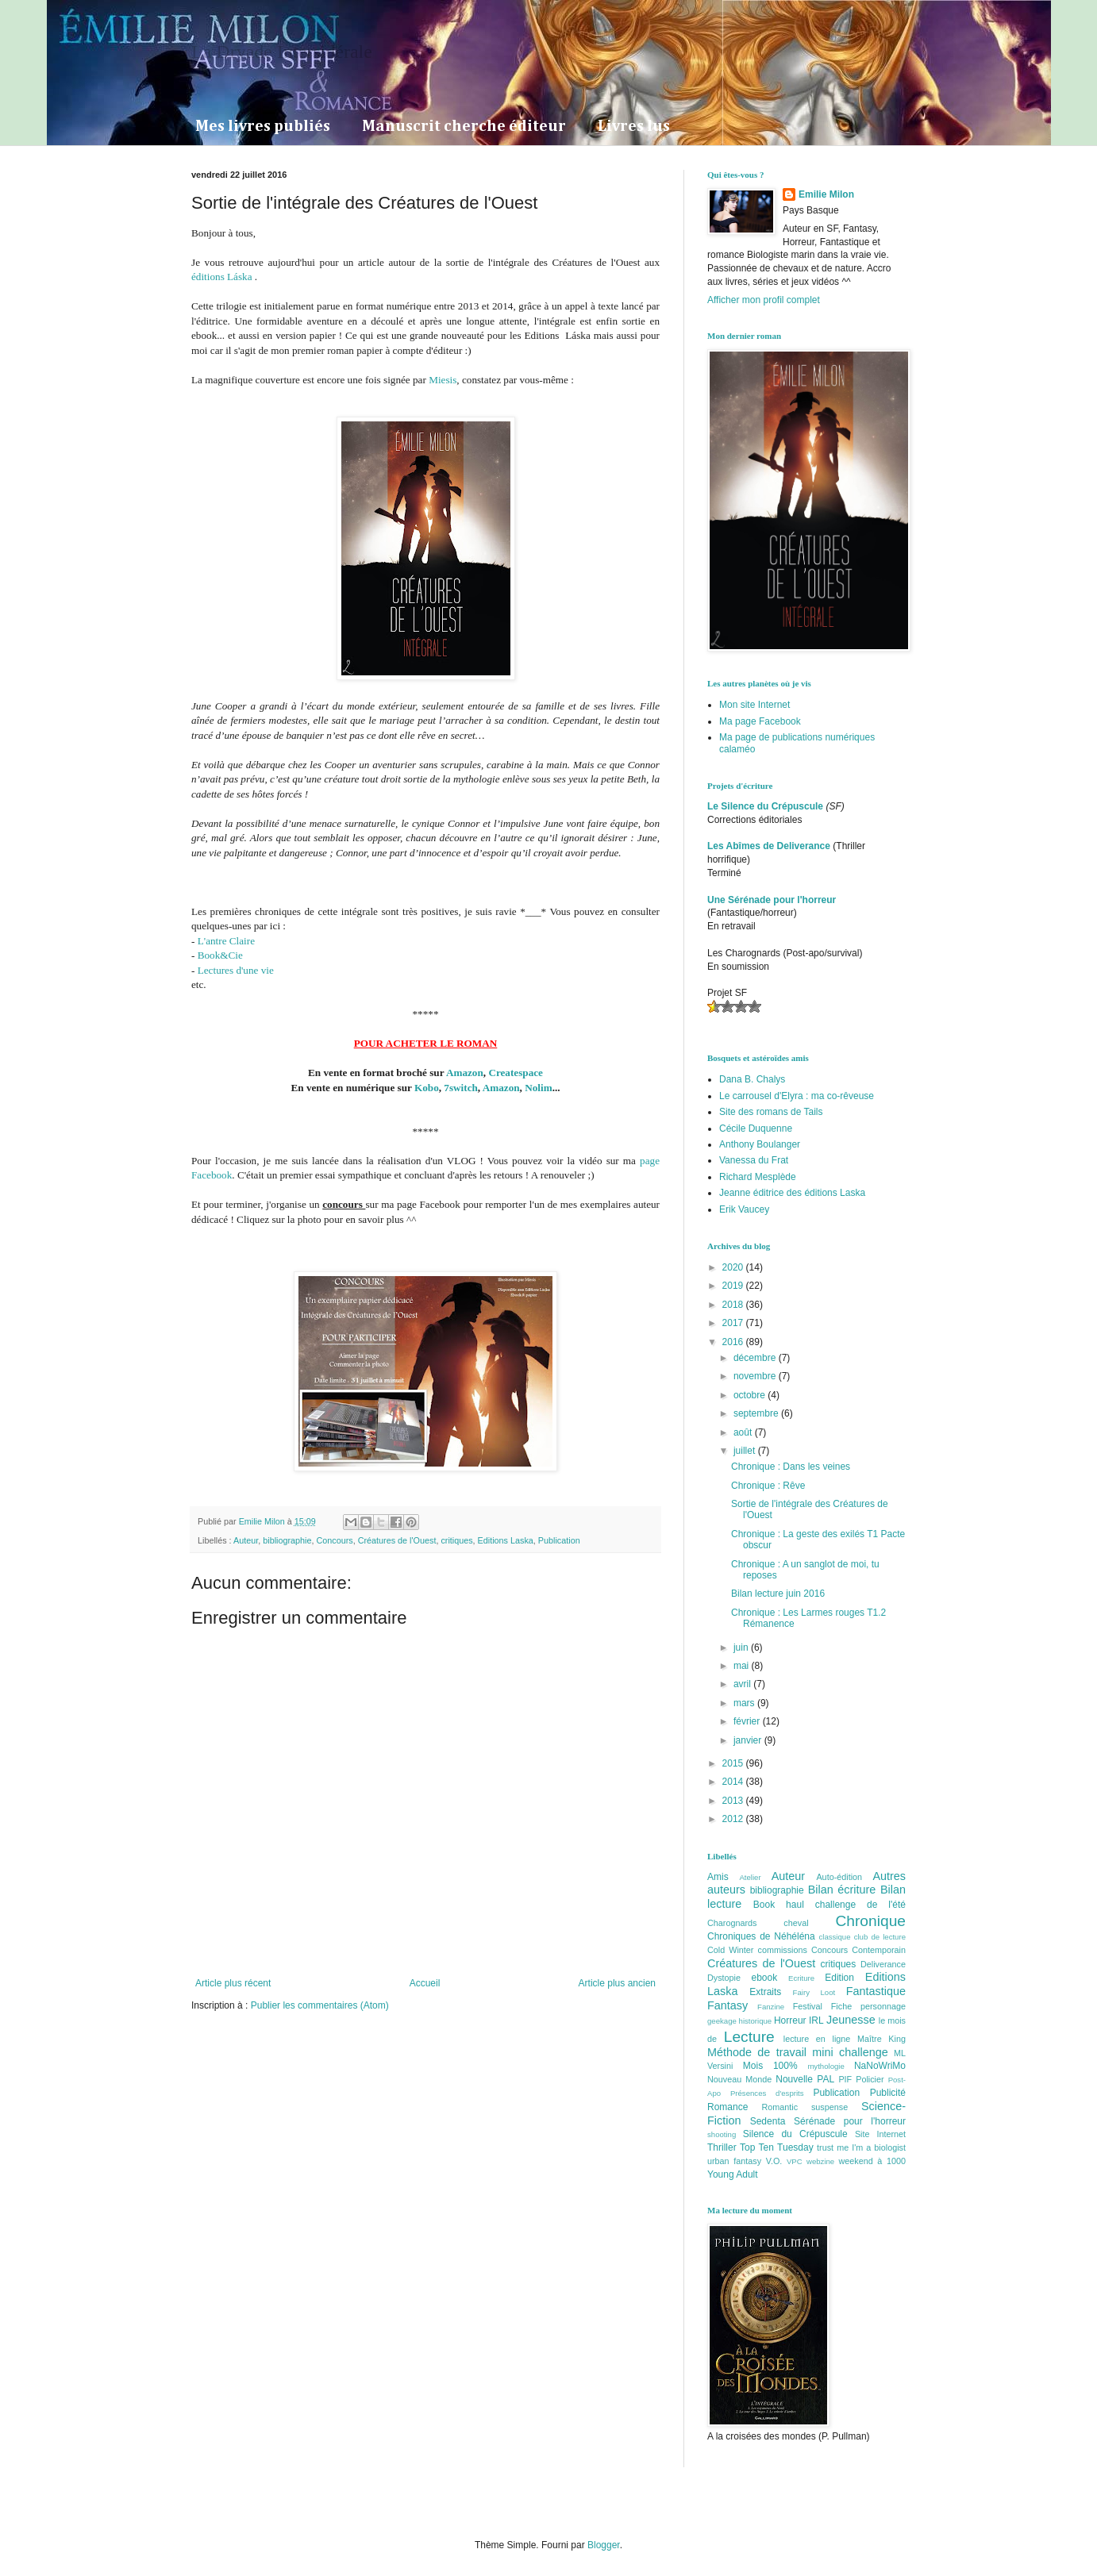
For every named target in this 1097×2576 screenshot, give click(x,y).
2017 (734, 1322)
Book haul (778, 1904)
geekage (722, 2021)
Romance (727, 2107)
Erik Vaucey (744, 1209)
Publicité (888, 2092)
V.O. (774, 2161)
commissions (781, 1950)
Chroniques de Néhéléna (761, 1936)
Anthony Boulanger (759, 1144)
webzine (820, 2161)
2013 (734, 1800)
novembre (756, 1376)
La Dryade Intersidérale (281, 51)
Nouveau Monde (739, 2079)
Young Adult (732, 2174)
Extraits (765, 1991)
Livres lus (634, 126)
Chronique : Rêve (768, 1485)
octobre (750, 1395)
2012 (734, 1818)
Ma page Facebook (760, 721)
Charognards (731, 1923)
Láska (239, 277)
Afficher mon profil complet (763, 300)
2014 (734, 1781)
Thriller (722, 2147)
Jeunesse (851, 2019)
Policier (869, 2079)
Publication (559, 1540)
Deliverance (883, 1964)
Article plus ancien (617, 1983)
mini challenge (849, 2052)
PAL (825, 2079)
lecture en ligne (817, 2038)
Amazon (464, 1072)
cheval (795, 1923)
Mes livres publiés (262, 126)
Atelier (749, 1877)
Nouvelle (794, 2079)
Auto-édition (839, 1877)
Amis (718, 1876)
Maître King (881, 2038)
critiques (456, 1540)
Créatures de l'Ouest (397, 1540)
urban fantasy (734, 2161)
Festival (807, 2006)
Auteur (245, 1540)
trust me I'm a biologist (861, 2147)
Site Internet (880, 2134)
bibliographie (287, 1540)
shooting (721, 2134)
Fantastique (876, 1991)
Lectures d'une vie (236, 970)
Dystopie (724, 1977)
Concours (334, 1540)
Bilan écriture (842, 1889)
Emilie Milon (826, 194)
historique (755, 2021)
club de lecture (880, 1936)
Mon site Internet (754, 704)
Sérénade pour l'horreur (850, 2121)
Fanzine (770, 2006)
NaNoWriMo (880, 2065)
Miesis (442, 380)
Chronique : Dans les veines (790, 1466)
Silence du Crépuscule (795, 2134)
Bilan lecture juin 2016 (778, 1593)
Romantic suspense (805, 2107)
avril (743, 1684)
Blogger (603, 2545)
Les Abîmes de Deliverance (768, 846)
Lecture (749, 2036)
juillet (745, 1450)
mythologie (825, 2066)
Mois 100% (770, 2065)
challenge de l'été (860, 1904)
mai (742, 1665)
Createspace (515, 1072)
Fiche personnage (868, 2006)
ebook (765, 1977)
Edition (839, 1977)
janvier (748, 1740)
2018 (734, 1304)
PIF (845, 2079)
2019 (734, 1285)
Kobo (426, 1088)
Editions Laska (505, 1540)
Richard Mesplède (757, 1176)
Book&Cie (220, 955)
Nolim (538, 1088)
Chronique (870, 1921)
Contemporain (879, 1950)
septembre (757, 1413)
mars (745, 1703)
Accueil (425, 1983)
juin (742, 1647)
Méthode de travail (756, 2052)
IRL (816, 2020)
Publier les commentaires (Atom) (320, 2005)
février (748, 1721)
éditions (209, 277)
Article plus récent (233, 1983)
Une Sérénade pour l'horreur (771, 899)
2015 (734, 1763)
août (744, 1432)
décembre (756, 1357)
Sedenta (768, 2121)
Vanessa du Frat (753, 1160)
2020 (734, 1267)
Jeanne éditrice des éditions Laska (792, 1192)
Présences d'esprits (767, 2093)
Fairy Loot (814, 1992)
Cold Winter (730, 1950)
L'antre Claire (226, 941)
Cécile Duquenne (755, 1128)
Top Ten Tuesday (777, 2147)
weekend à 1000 (872, 2161)
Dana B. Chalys (752, 1079)
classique (835, 1936)
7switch (461, 1088)
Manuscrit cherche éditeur (464, 126)
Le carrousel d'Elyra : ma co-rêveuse (796, 1096)
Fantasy (727, 2005)
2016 (734, 1342)
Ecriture (801, 1978)
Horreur (790, 2020)
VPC (795, 2161)
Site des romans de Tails (771, 1111)
